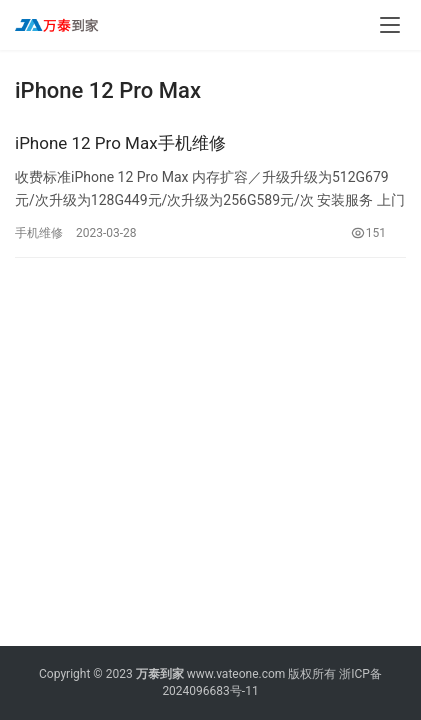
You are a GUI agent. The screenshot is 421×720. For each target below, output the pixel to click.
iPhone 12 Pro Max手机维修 (120, 143)
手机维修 (39, 233)
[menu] (390, 25)
